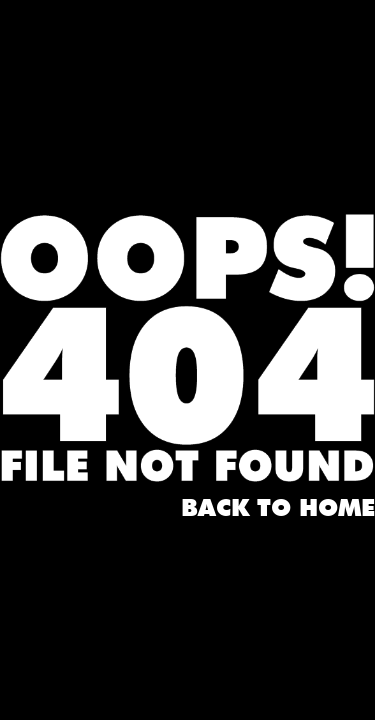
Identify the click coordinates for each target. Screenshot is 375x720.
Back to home (278, 509)
